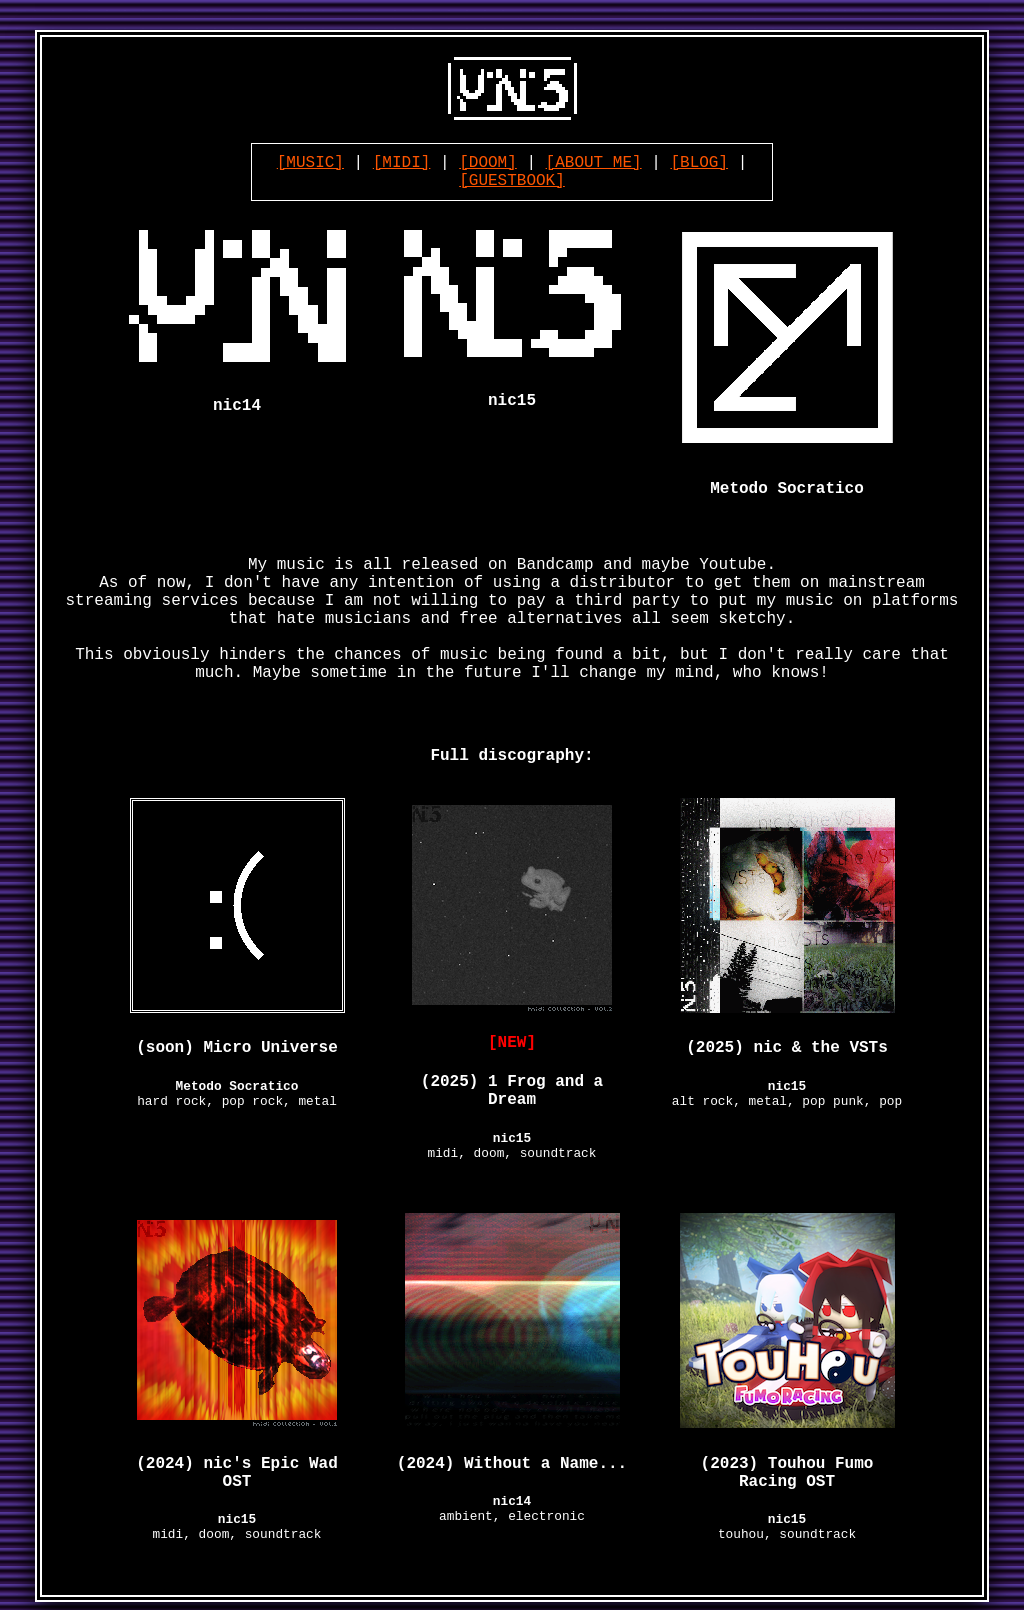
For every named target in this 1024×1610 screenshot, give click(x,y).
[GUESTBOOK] (512, 181)
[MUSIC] (310, 163)
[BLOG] (699, 163)
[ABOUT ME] (594, 163)
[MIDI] (402, 163)
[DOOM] (488, 163)
